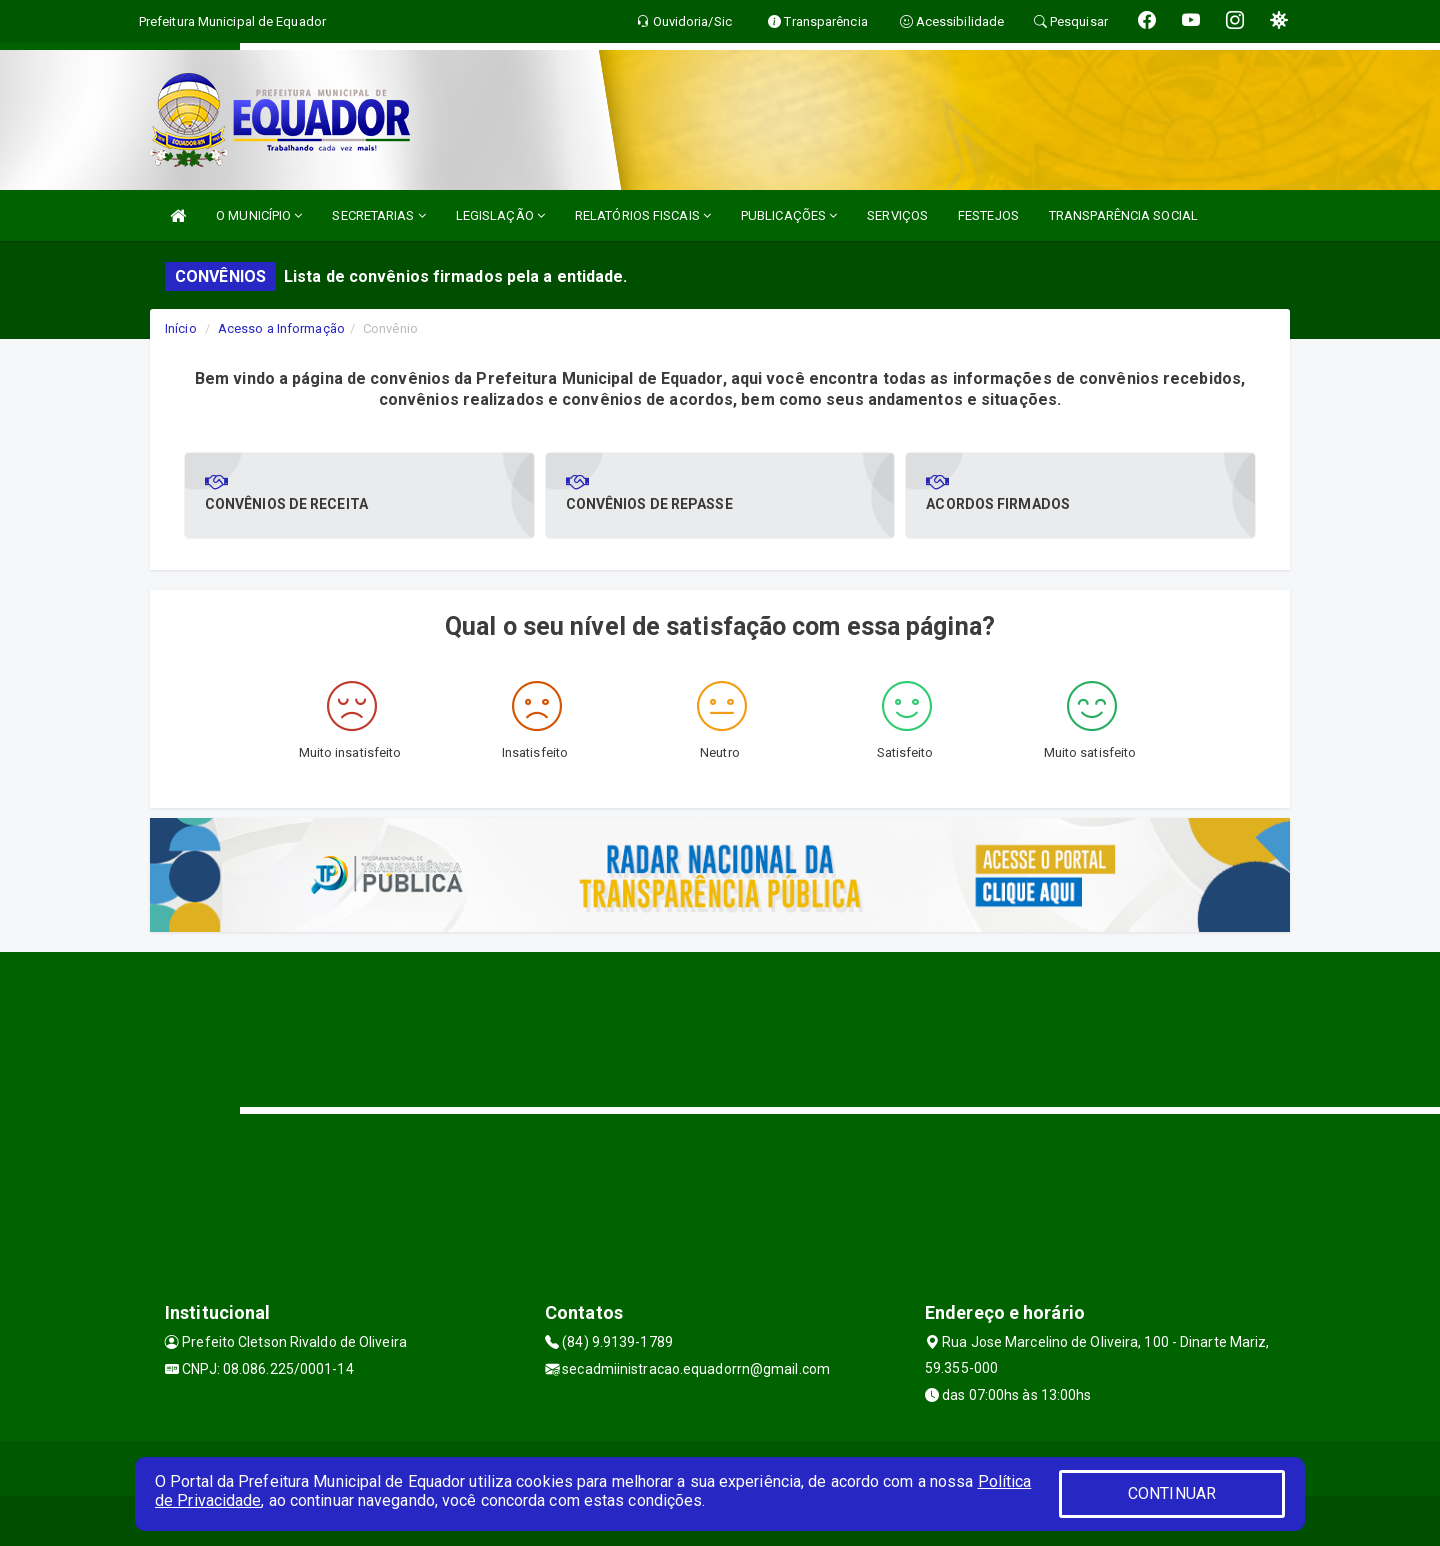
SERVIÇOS (897, 215)
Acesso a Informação (281, 328)
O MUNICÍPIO (259, 215)
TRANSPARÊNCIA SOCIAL (1123, 215)
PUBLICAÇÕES (789, 215)
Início (181, 328)
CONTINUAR (1172, 1493)
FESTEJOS (988, 215)
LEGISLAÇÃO (500, 215)
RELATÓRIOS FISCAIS (643, 215)
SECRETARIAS (378, 215)
